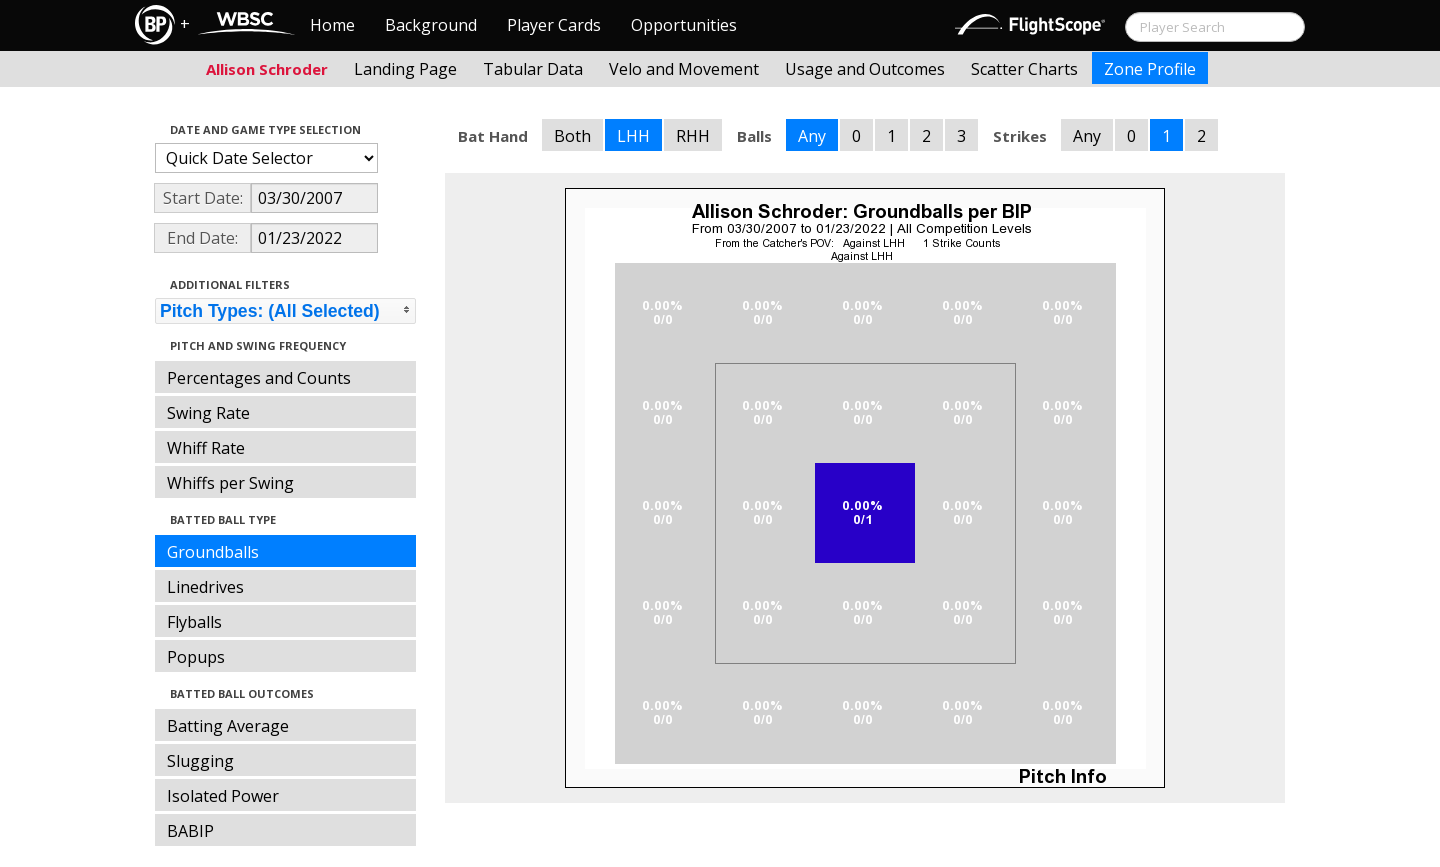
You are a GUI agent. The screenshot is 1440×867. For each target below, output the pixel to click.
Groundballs (213, 552)
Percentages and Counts (259, 378)
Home (332, 25)
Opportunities (684, 25)
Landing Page (405, 69)
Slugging (200, 761)
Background (431, 25)
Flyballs (194, 622)
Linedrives (205, 587)
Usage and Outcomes (865, 69)
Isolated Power (223, 796)
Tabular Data (533, 69)
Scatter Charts (1024, 69)
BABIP (190, 831)
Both (572, 136)
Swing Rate (208, 413)
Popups (196, 657)
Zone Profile (1150, 69)
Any (812, 136)
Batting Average (228, 726)
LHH (633, 136)
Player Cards (554, 25)
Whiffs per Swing (230, 483)
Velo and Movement (684, 69)
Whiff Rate (206, 448)
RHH (693, 136)
